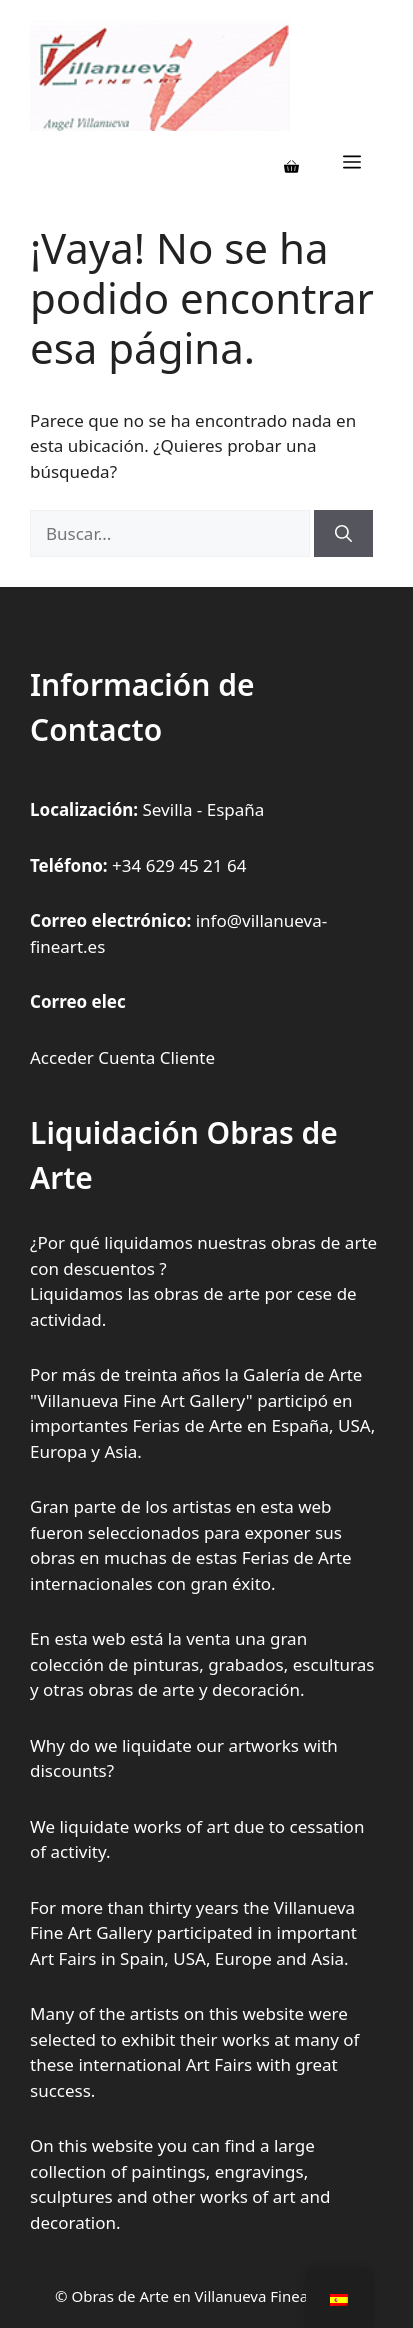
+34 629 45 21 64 (179, 865)
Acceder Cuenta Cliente (122, 1057)
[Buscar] (343, 534)
